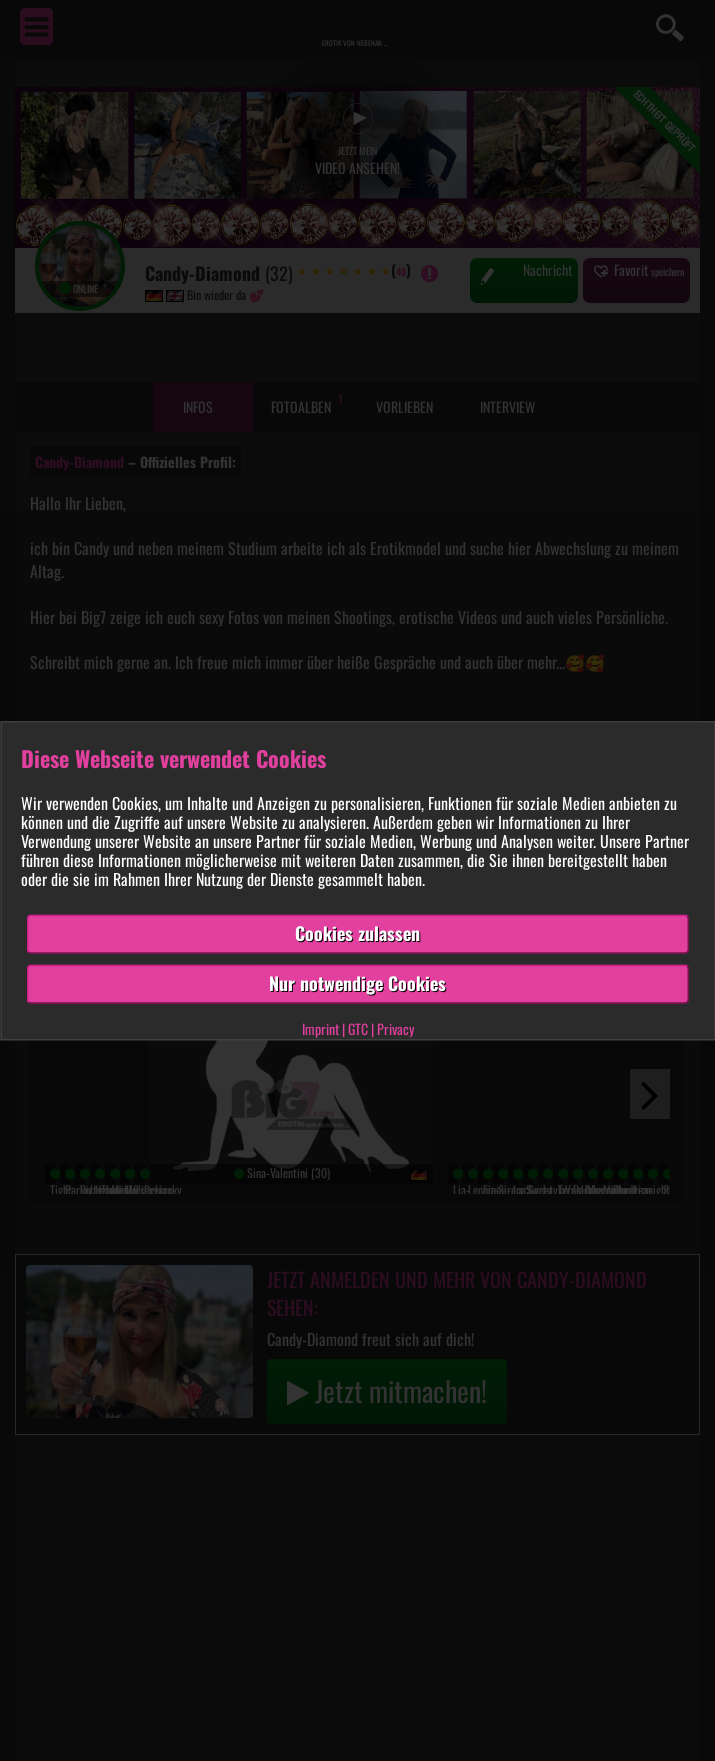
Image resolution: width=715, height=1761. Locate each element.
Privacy (395, 1028)
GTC (358, 1028)
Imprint (320, 1028)
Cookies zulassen (357, 934)
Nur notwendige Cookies (357, 983)
